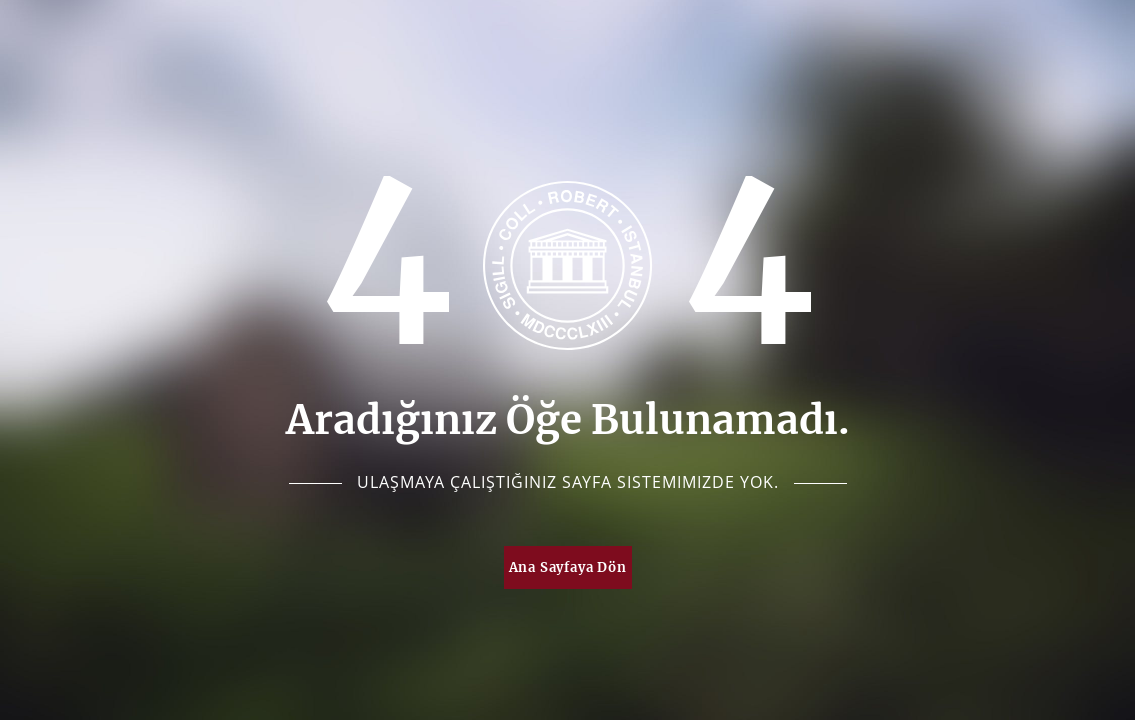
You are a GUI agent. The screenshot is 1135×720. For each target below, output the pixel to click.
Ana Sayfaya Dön (568, 567)
